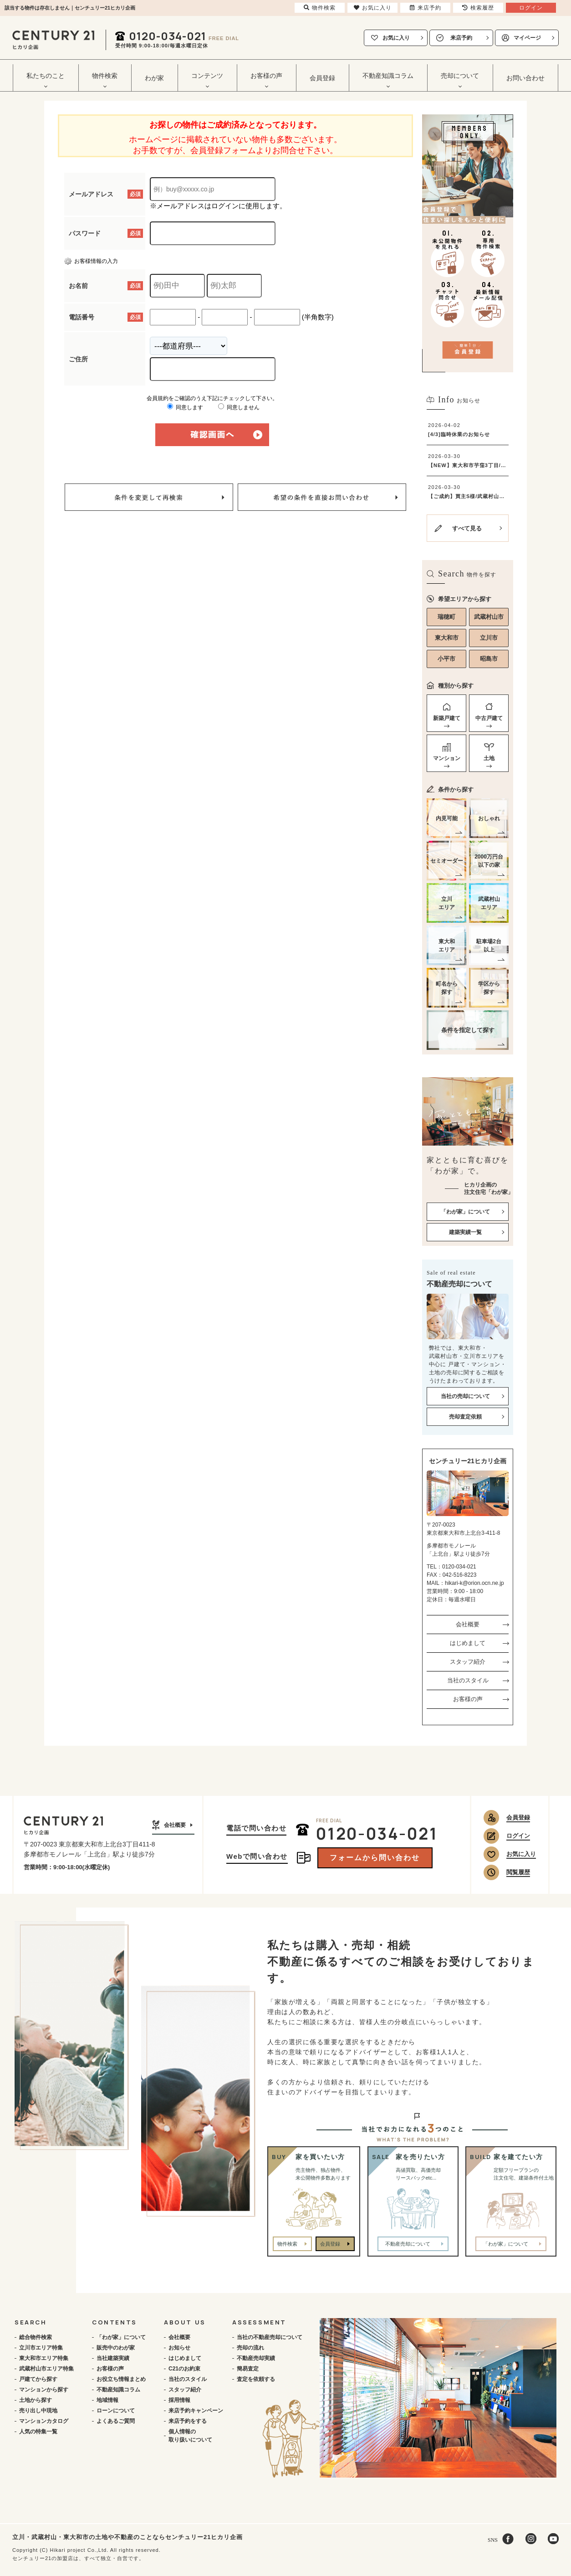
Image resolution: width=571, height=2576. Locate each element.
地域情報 (107, 2400)
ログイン (518, 1835)
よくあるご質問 (116, 2421)
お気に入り (396, 38)
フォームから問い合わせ (375, 1857)
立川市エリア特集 (41, 2348)
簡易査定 (248, 2368)
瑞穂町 (446, 616)
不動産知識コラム (118, 2389)
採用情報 (179, 2400)
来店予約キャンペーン (195, 2410)
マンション (446, 758)
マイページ (527, 38)
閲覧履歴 (518, 1872)
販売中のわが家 (116, 2348)
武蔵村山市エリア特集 (46, 2368)
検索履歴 (478, 8)
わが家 (154, 78)
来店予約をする (187, 2421)
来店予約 (461, 38)
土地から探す (35, 2400)
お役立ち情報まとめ (121, 2379)
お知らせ (179, 2348)
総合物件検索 (35, 2337)
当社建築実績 (113, 2358)
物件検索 (287, 2244)
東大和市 (447, 637)
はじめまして (467, 1643)
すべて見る (467, 528)
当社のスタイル (468, 1680)
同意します (185, 407)
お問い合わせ (525, 78)
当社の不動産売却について (269, 2337)
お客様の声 (468, 1699)
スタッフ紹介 (467, 1661)
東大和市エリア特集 (43, 2358)
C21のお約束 (184, 2368)
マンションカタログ (43, 2421)
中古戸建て (489, 718)
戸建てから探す (38, 2379)
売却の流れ (250, 2348)
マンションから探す (43, 2389)
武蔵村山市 (489, 616)
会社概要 (467, 1624)
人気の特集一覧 (38, 2431)
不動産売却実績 (256, 2358)
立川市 (489, 637)
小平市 (446, 658)
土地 (489, 758)
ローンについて (116, 2410)
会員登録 (322, 78)
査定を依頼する (256, 2379)
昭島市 (489, 658)
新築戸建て (446, 718)
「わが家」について (121, 2337)
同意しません (239, 407)
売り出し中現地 (38, 2410)
